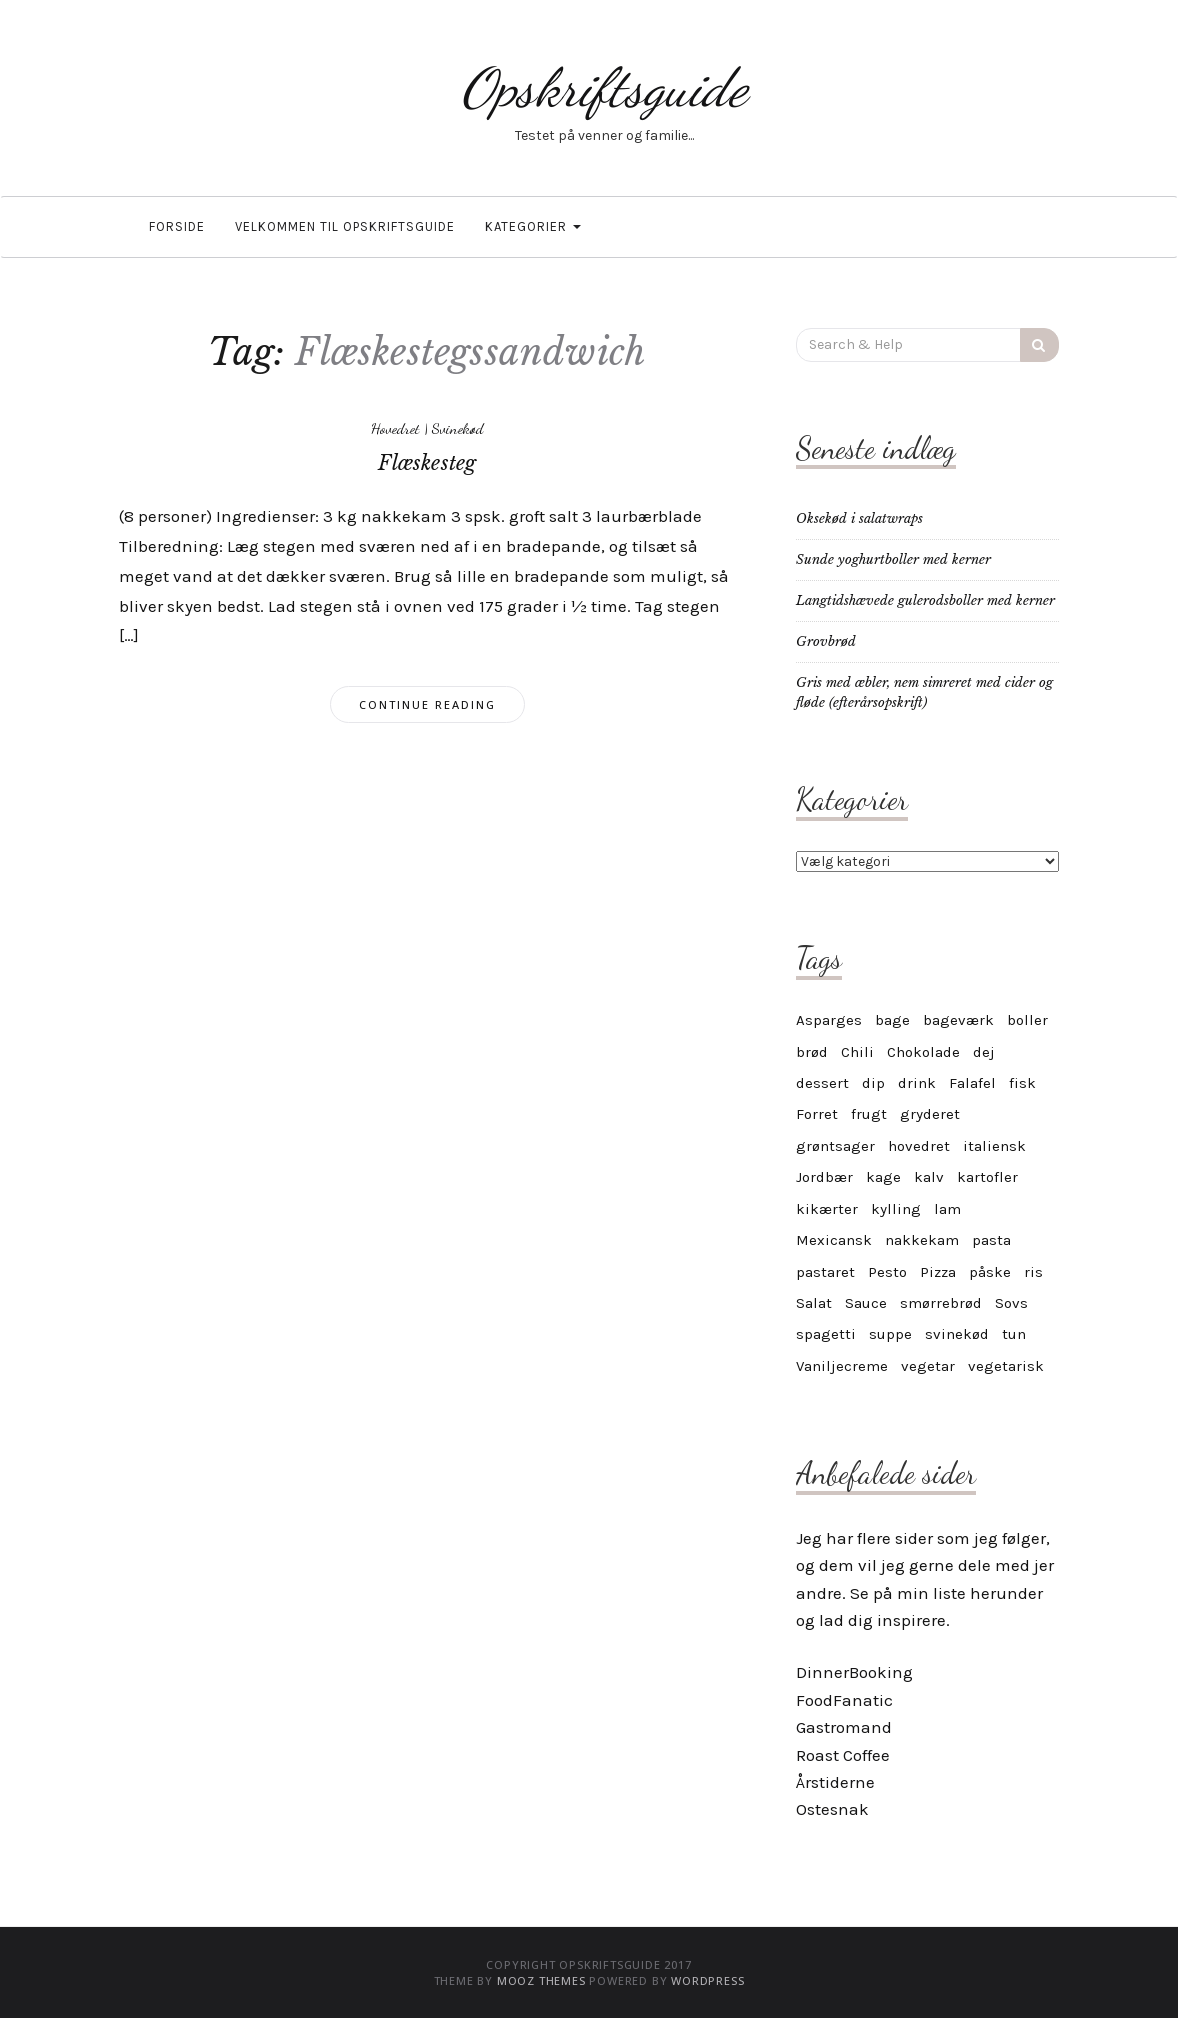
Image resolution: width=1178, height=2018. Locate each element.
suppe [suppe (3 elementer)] (890, 1334)
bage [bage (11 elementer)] (892, 1020)
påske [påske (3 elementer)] (990, 1272)
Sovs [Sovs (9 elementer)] (1011, 1303)
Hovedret (395, 428)
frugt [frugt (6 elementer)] (869, 1114)
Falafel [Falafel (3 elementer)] (972, 1083)
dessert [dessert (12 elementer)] (822, 1083)
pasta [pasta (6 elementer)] (991, 1240)
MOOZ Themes (541, 1980)
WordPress (707, 1980)
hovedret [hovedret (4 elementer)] (919, 1146)
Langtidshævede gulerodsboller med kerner (925, 600)
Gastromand (844, 1727)
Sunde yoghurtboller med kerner (893, 559)
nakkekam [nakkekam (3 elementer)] (922, 1240)
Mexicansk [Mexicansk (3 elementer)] (834, 1240)
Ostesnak (832, 1809)
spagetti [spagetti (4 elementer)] (826, 1334)
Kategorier (533, 226)
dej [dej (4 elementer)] (984, 1052)
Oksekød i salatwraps (859, 518)
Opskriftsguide (604, 87)
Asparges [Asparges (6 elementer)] (829, 1020)
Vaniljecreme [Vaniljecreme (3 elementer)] (842, 1366)
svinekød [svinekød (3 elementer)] (957, 1334)
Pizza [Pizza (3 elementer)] (938, 1272)
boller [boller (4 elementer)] (1027, 1020)
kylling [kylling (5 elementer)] (896, 1209)
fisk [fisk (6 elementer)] (1022, 1083)
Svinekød (457, 428)
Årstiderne (835, 1782)
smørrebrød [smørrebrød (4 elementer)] (941, 1303)
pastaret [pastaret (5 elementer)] (825, 1272)
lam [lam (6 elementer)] (947, 1209)
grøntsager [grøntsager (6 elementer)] (835, 1146)
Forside (177, 226)
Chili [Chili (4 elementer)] (857, 1052)
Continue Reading (427, 704)
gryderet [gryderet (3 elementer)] (930, 1114)
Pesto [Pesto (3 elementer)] (887, 1272)
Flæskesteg (427, 463)
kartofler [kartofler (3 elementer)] (987, 1177)
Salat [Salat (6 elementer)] (814, 1303)
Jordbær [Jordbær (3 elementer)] (824, 1177)
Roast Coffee (843, 1755)
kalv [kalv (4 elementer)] (929, 1177)
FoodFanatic (844, 1700)
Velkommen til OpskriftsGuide (345, 226)
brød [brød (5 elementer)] (812, 1052)
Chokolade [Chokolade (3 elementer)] (923, 1052)
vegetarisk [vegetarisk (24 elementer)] (1006, 1366)
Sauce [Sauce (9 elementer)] (866, 1303)
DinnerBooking (854, 1672)
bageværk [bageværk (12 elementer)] (958, 1020)
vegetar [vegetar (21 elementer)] (928, 1366)
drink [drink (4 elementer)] (917, 1083)
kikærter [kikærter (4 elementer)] (827, 1209)
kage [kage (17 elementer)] (883, 1177)
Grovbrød (826, 641)
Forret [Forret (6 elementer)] (817, 1114)
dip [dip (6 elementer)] (873, 1083)
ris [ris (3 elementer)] (1033, 1272)
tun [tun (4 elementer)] (1014, 1334)
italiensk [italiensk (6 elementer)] (994, 1146)
